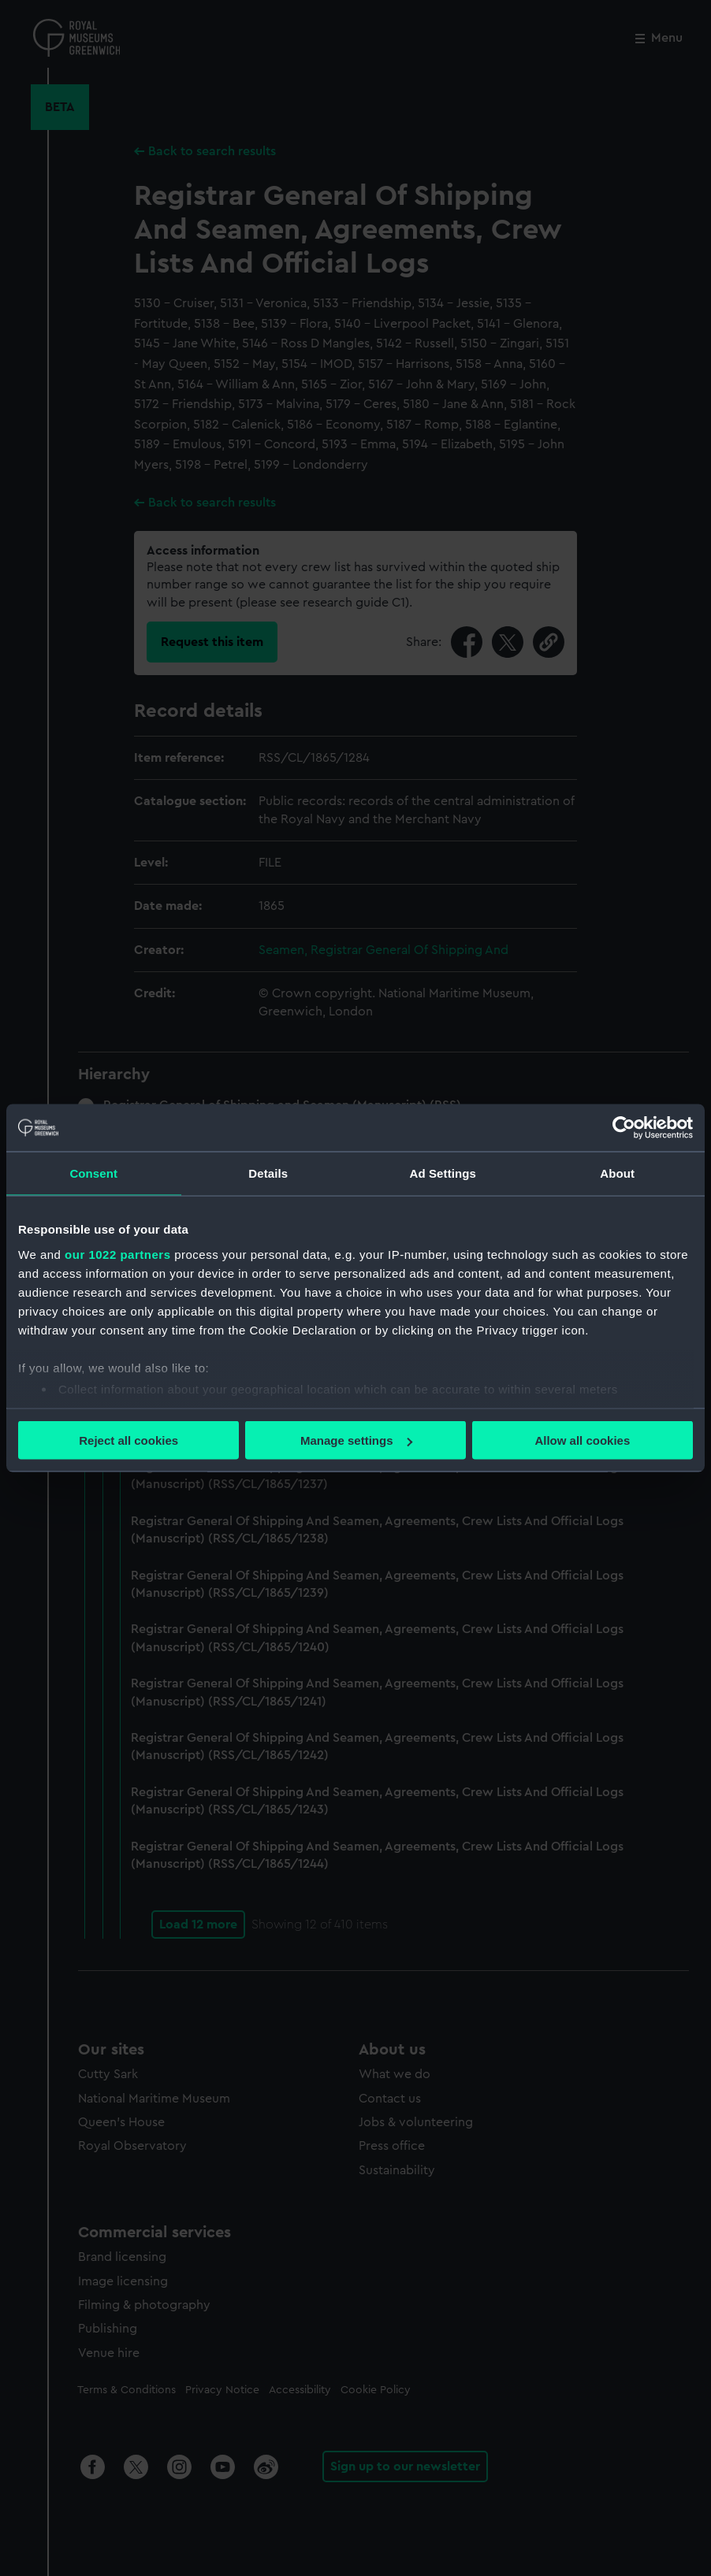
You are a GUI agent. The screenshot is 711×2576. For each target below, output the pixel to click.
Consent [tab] (93, 1173)
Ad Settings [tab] (443, 1173)
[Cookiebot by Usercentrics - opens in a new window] (624, 1128)
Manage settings (356, 1440)
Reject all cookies (128, 1440)
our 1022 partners (117, 1253)
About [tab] (617, 1173)
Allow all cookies (582, 1440)
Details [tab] (268, 1173)
